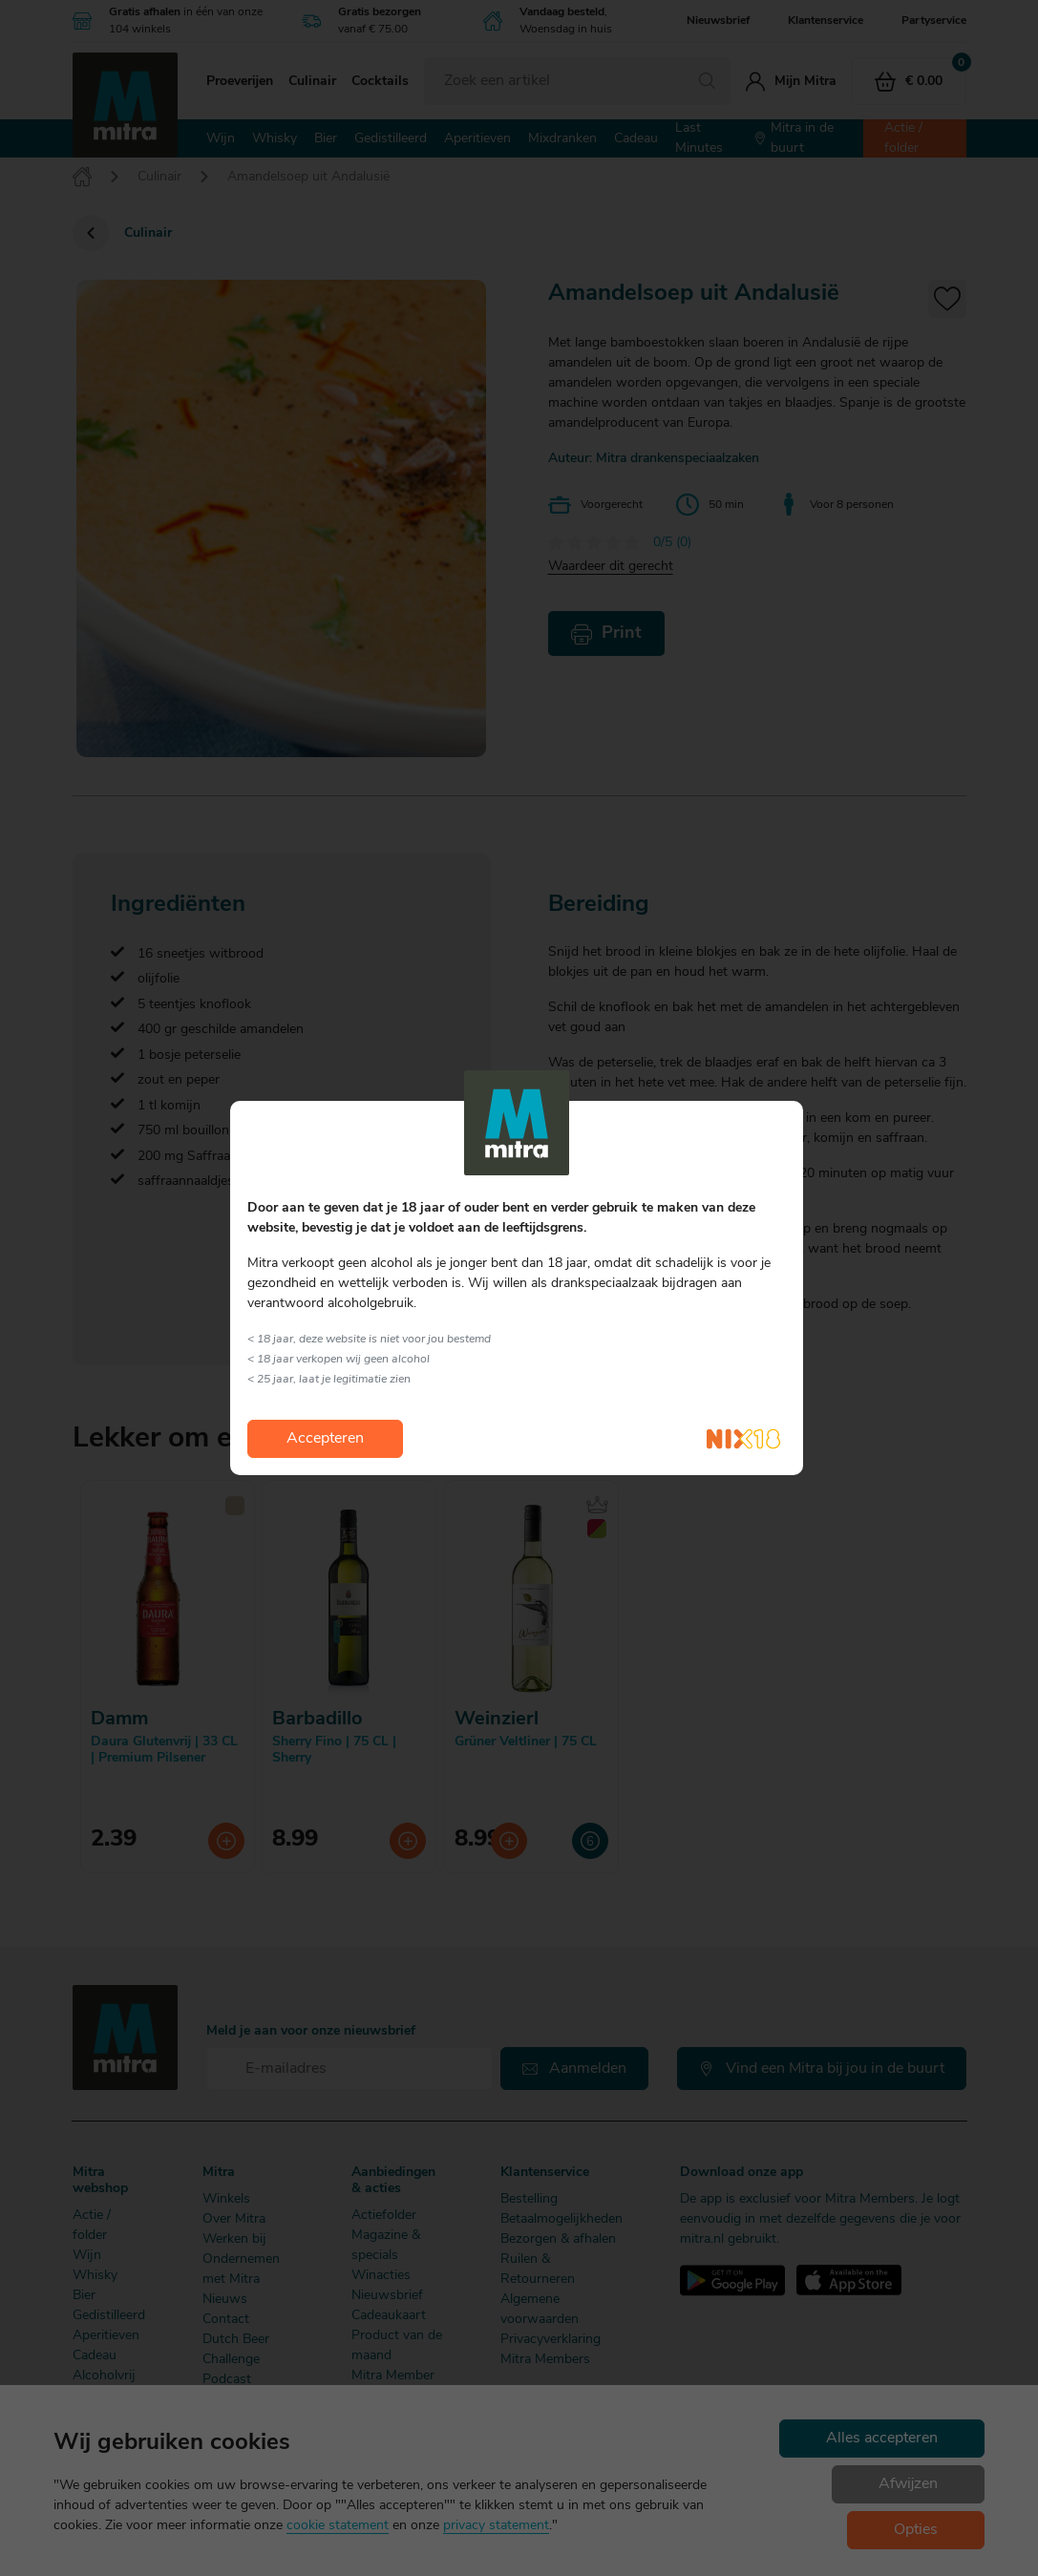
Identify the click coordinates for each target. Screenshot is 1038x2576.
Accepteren (325, 1438)
